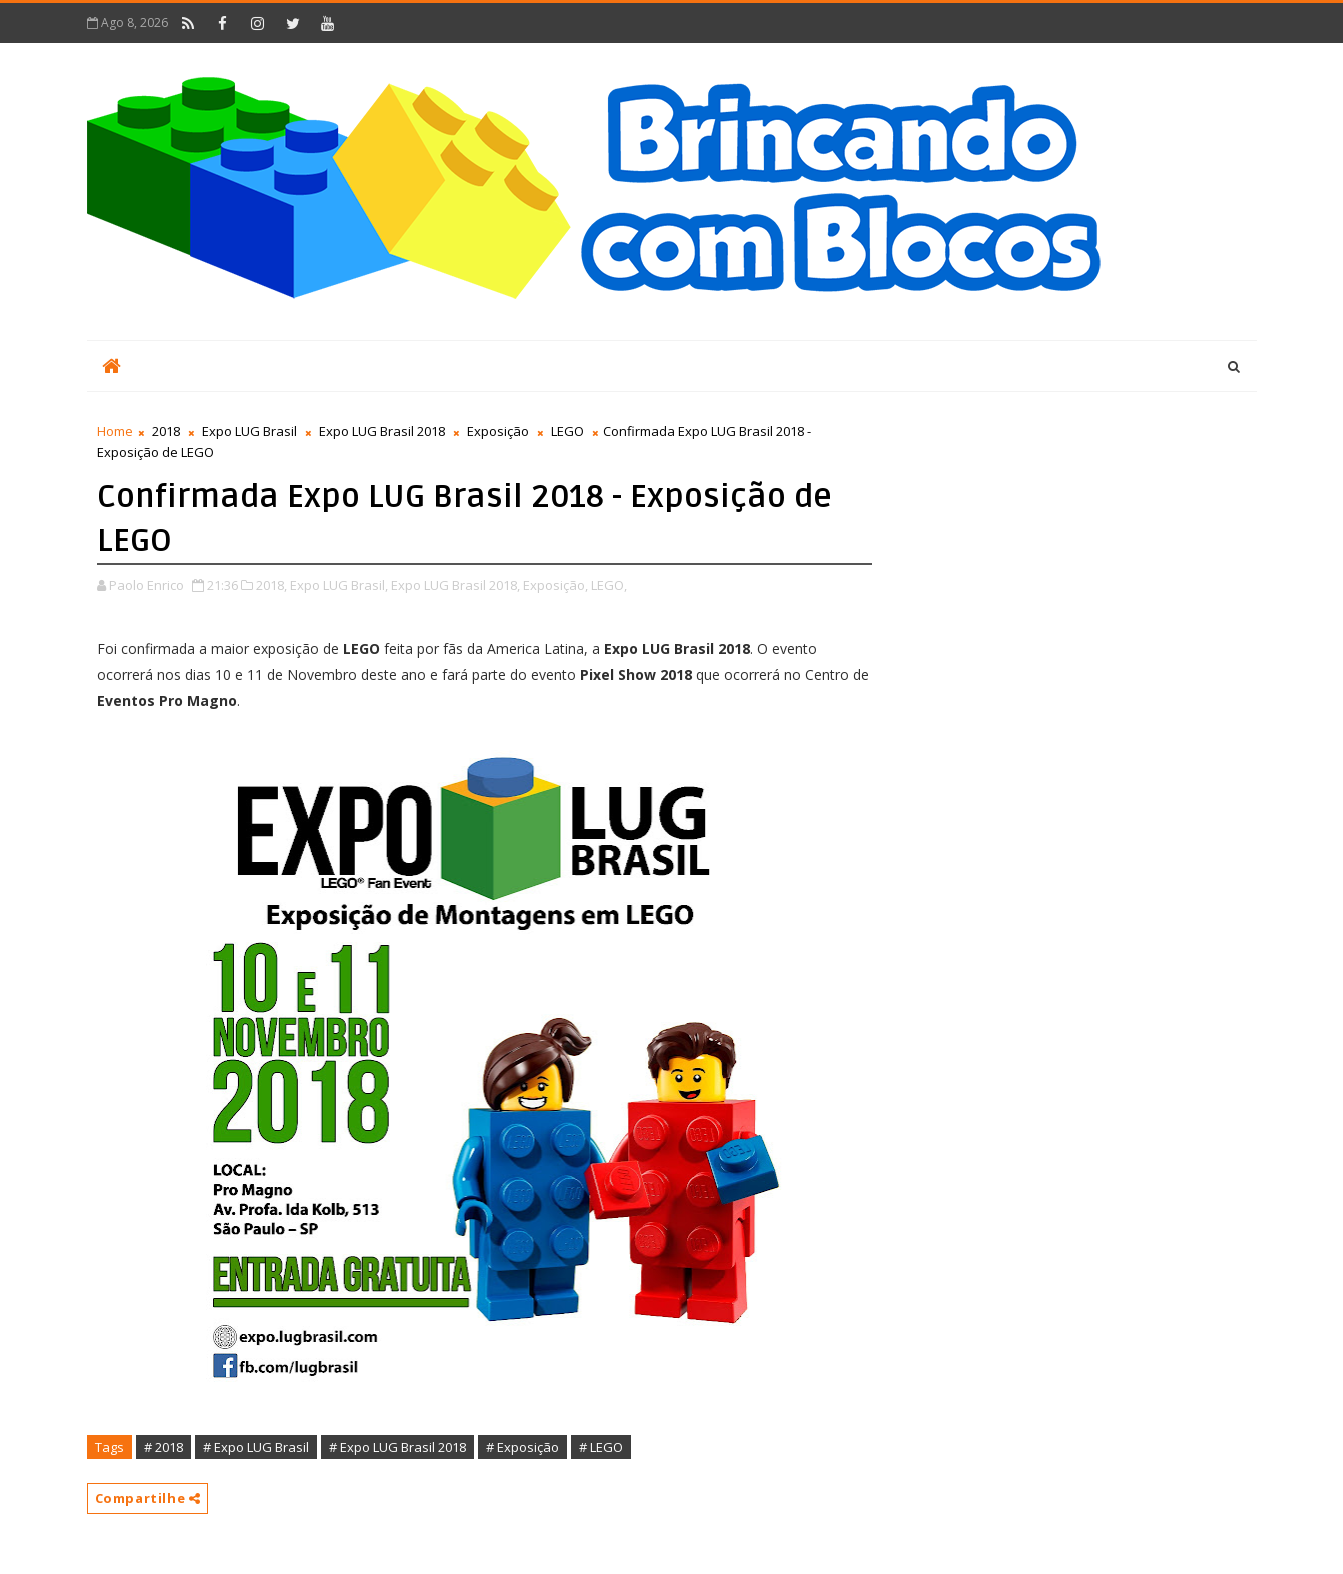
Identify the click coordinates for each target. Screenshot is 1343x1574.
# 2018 (163, 1447)
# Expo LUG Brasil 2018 (397, 1447)
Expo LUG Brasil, (339, 585)
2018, (271, 585)
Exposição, (555, 585)
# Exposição (522, 1447)
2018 (166, 431)
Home (115, 431)
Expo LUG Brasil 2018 (382, 431)
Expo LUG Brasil (249, 431)
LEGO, (609, 585)
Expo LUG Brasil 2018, (455, 585)
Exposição (498, 431)
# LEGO (601, 1447)
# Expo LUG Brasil (256, 1447)
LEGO (567, 431)
